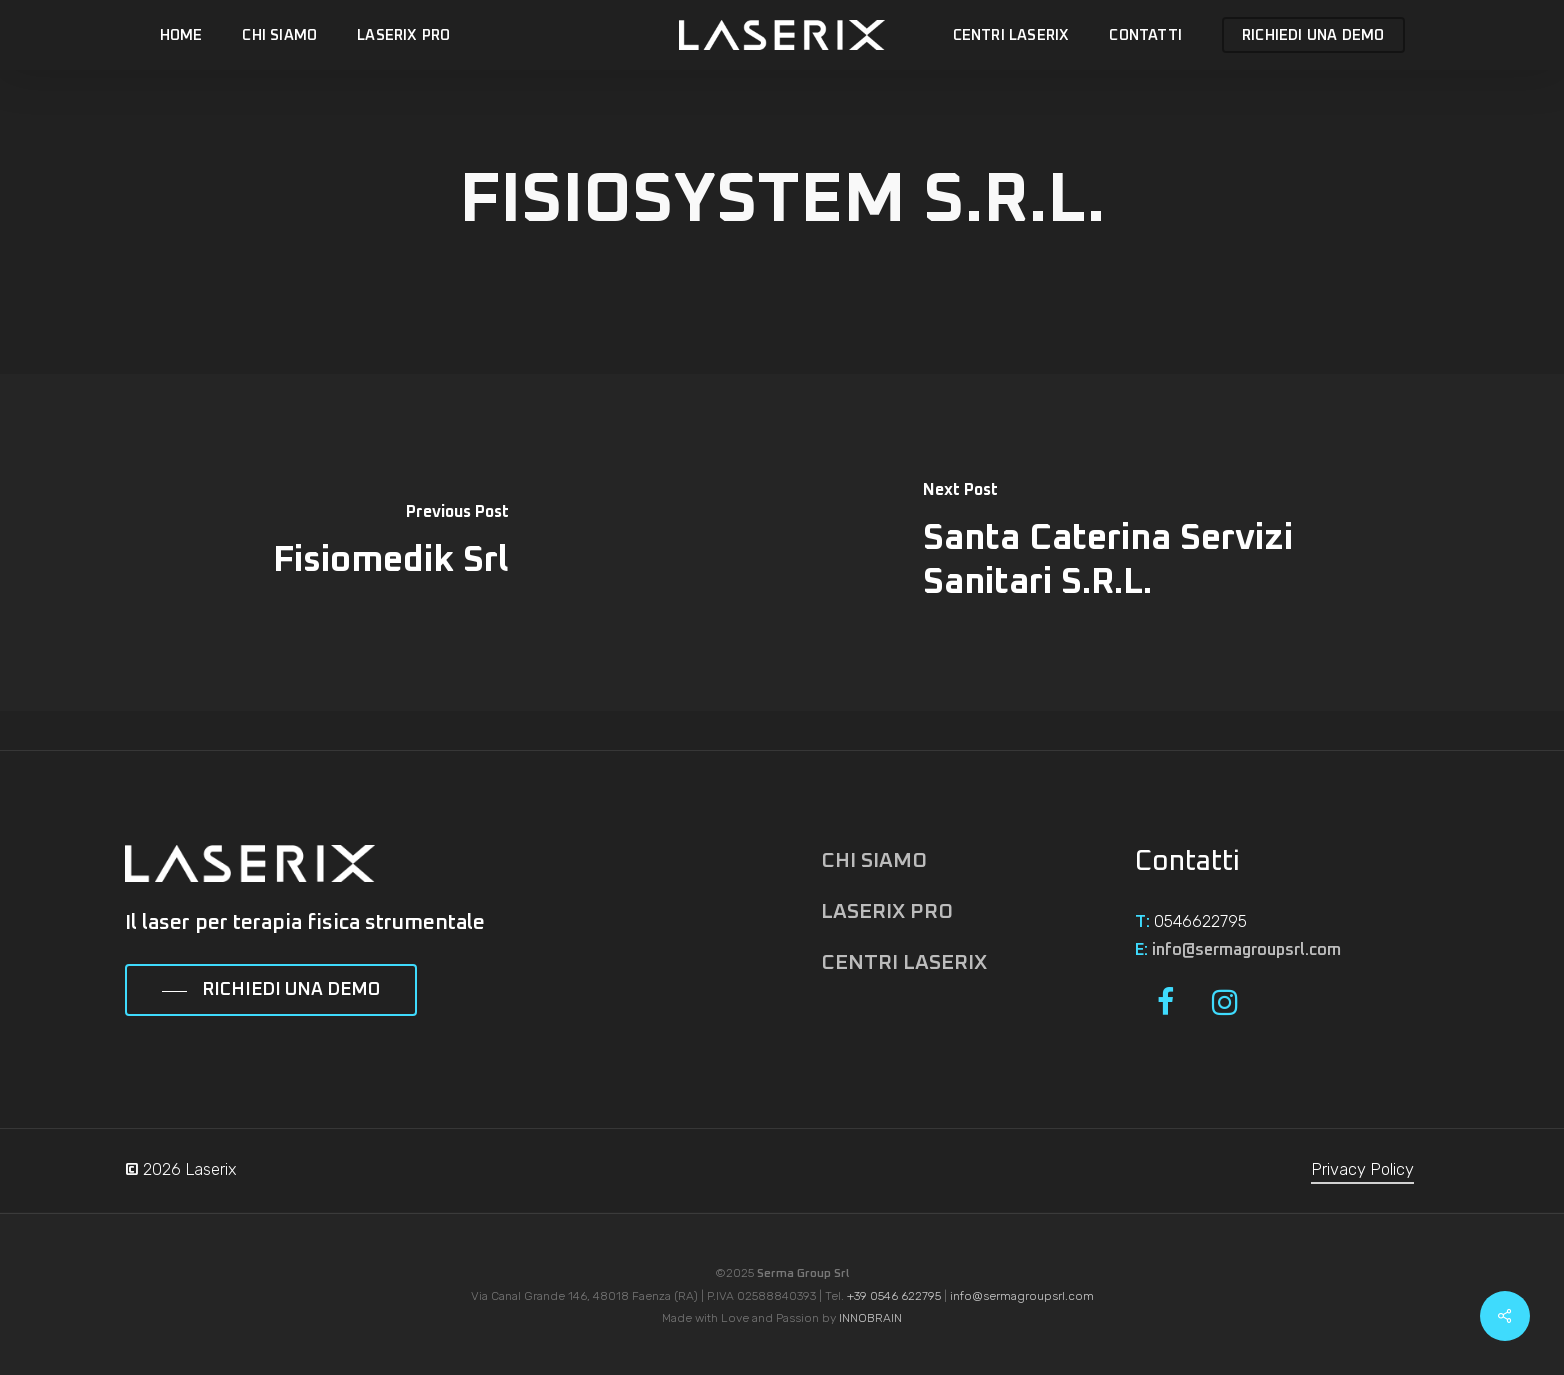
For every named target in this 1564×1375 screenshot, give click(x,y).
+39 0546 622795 (894, 1296)
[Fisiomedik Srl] (391, 542)
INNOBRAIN (870, 1318)
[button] (271, 991)
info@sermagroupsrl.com (1246, 950)
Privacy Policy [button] (1362, 1169)
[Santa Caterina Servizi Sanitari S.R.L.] (1173, 542)
